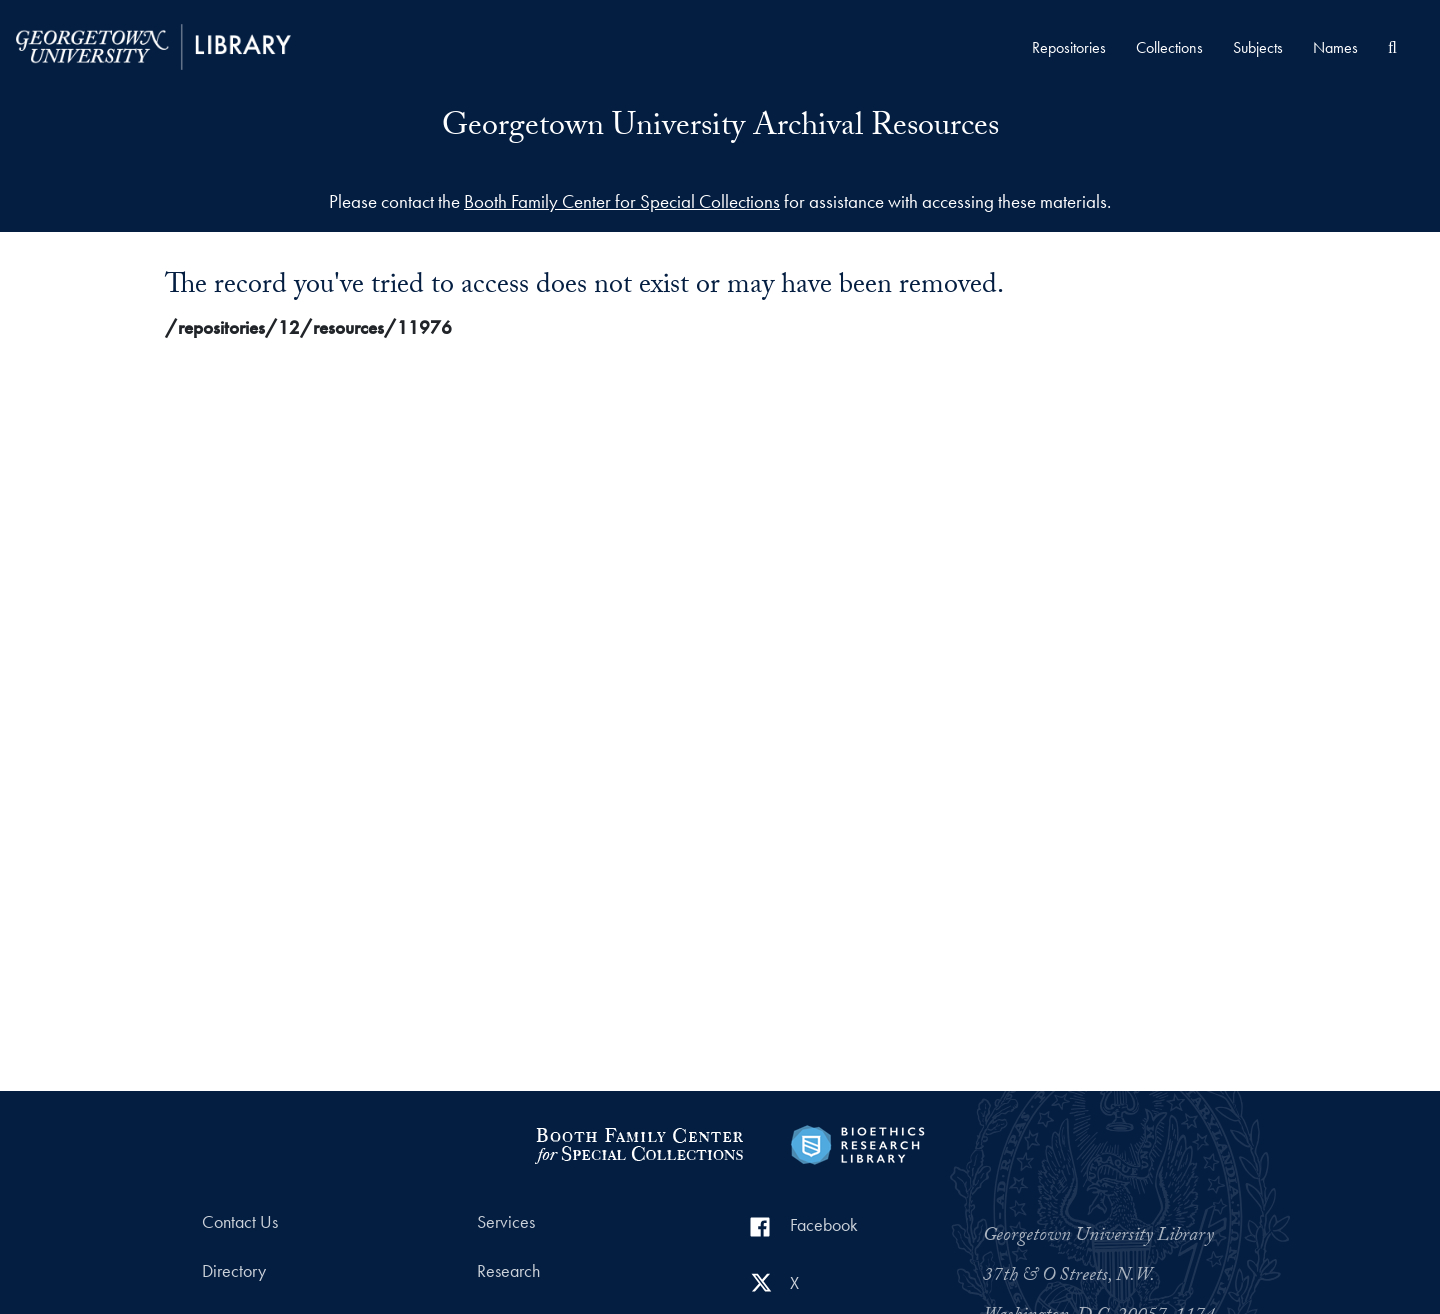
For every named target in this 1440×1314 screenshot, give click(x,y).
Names (1335, 47)
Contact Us (240, 1222)
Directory (234, 1271)
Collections (1169, 47)
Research (508, 1271)
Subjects (1258, 47)
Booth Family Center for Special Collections (622, 201)
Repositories (1069, 47)
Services (506, 1222)
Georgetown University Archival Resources (720, 129)
